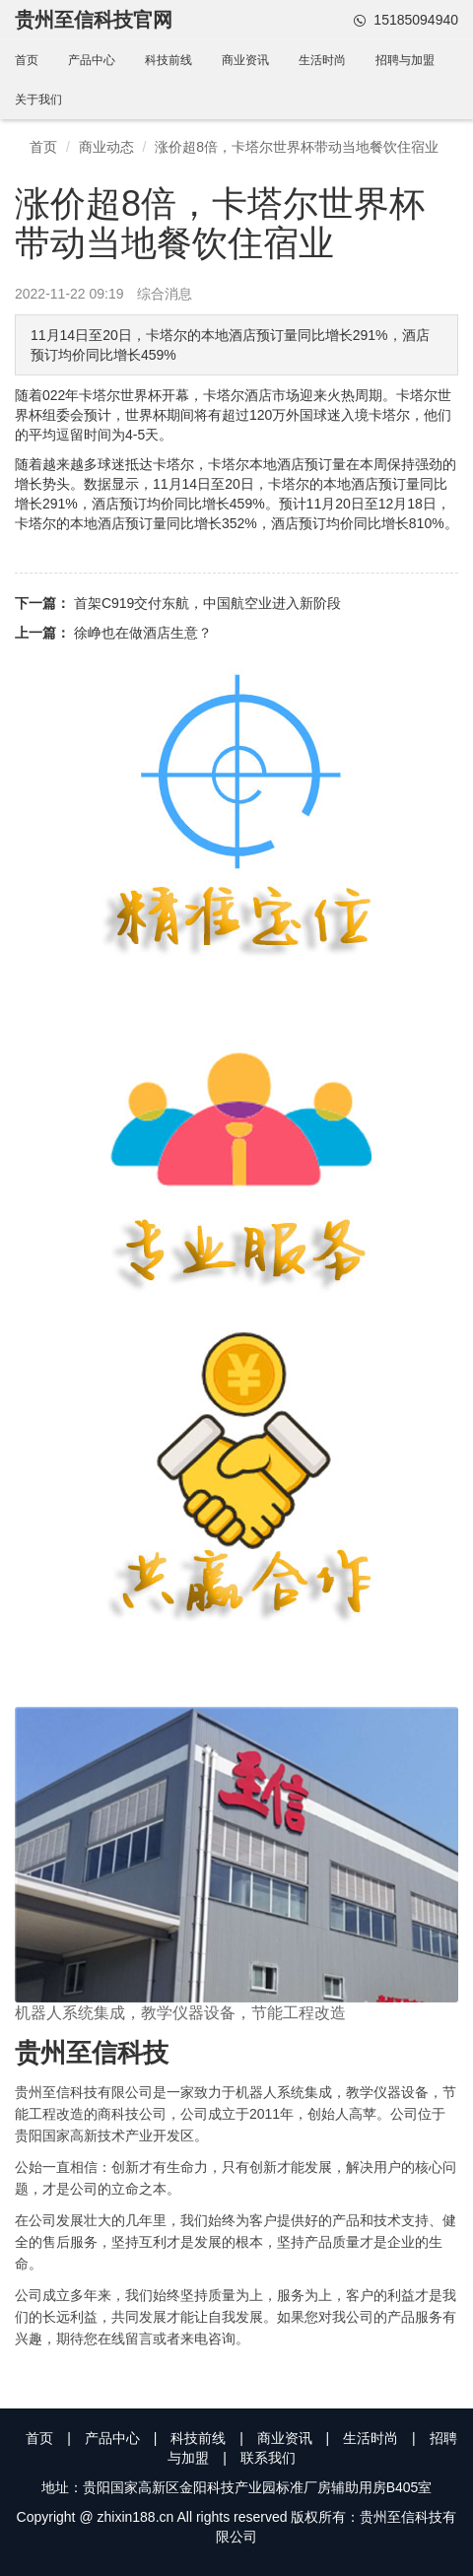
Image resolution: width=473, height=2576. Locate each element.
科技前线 (168, 60)
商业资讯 (245, 60)
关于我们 (38, 99)
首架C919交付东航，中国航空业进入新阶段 (207, 603)
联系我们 (268, 2458)
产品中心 (91, 60)
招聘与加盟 (405, 60)
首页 (26, 60)
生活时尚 (322, 60)
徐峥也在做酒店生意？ (143, 633)
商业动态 (106, 147)
